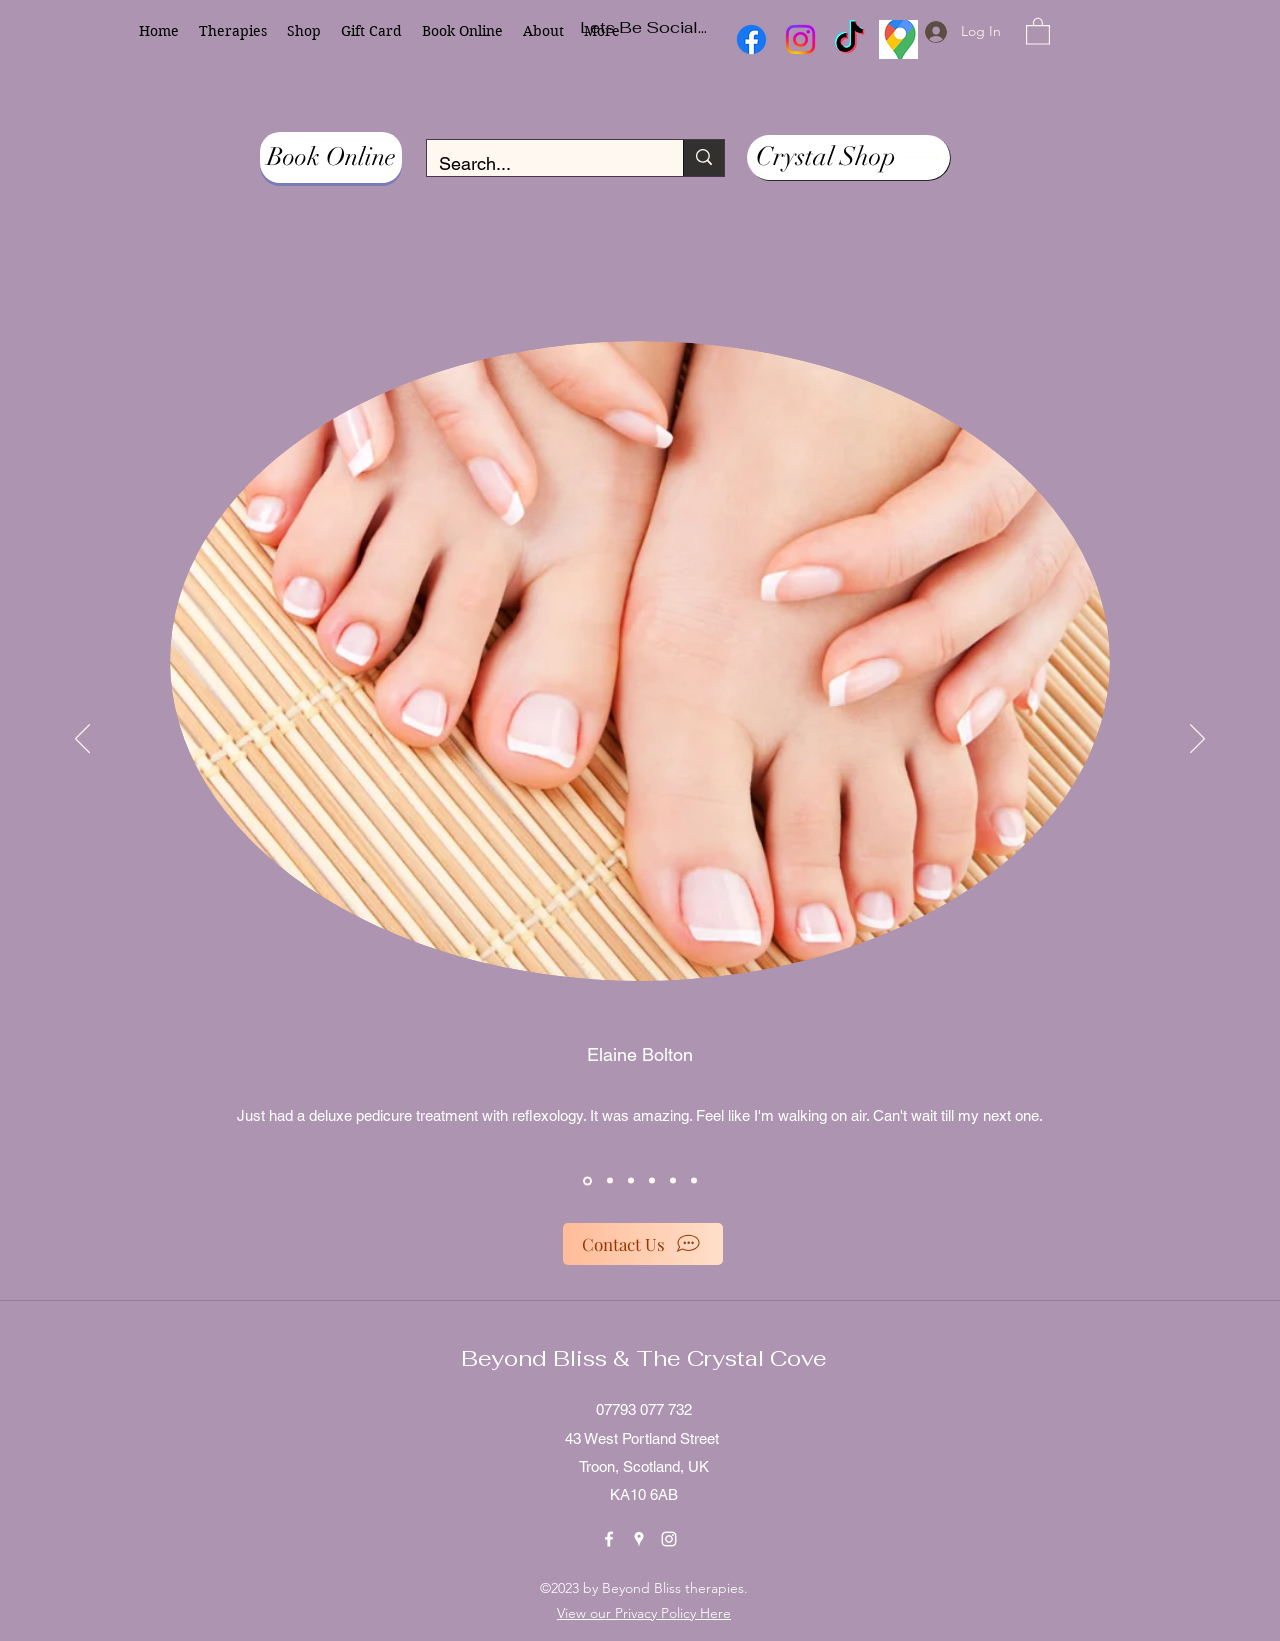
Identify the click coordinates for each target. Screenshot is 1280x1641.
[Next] (1197, 740)
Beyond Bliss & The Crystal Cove (644, 1358)
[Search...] (540, 164)
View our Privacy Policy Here (644, 1613)
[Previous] (82, 740)
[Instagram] (669, 1539)
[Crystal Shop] (848, 157)
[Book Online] (331, 157)
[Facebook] (609, 1539)
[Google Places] (639, 1539)
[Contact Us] (643, 1244)
